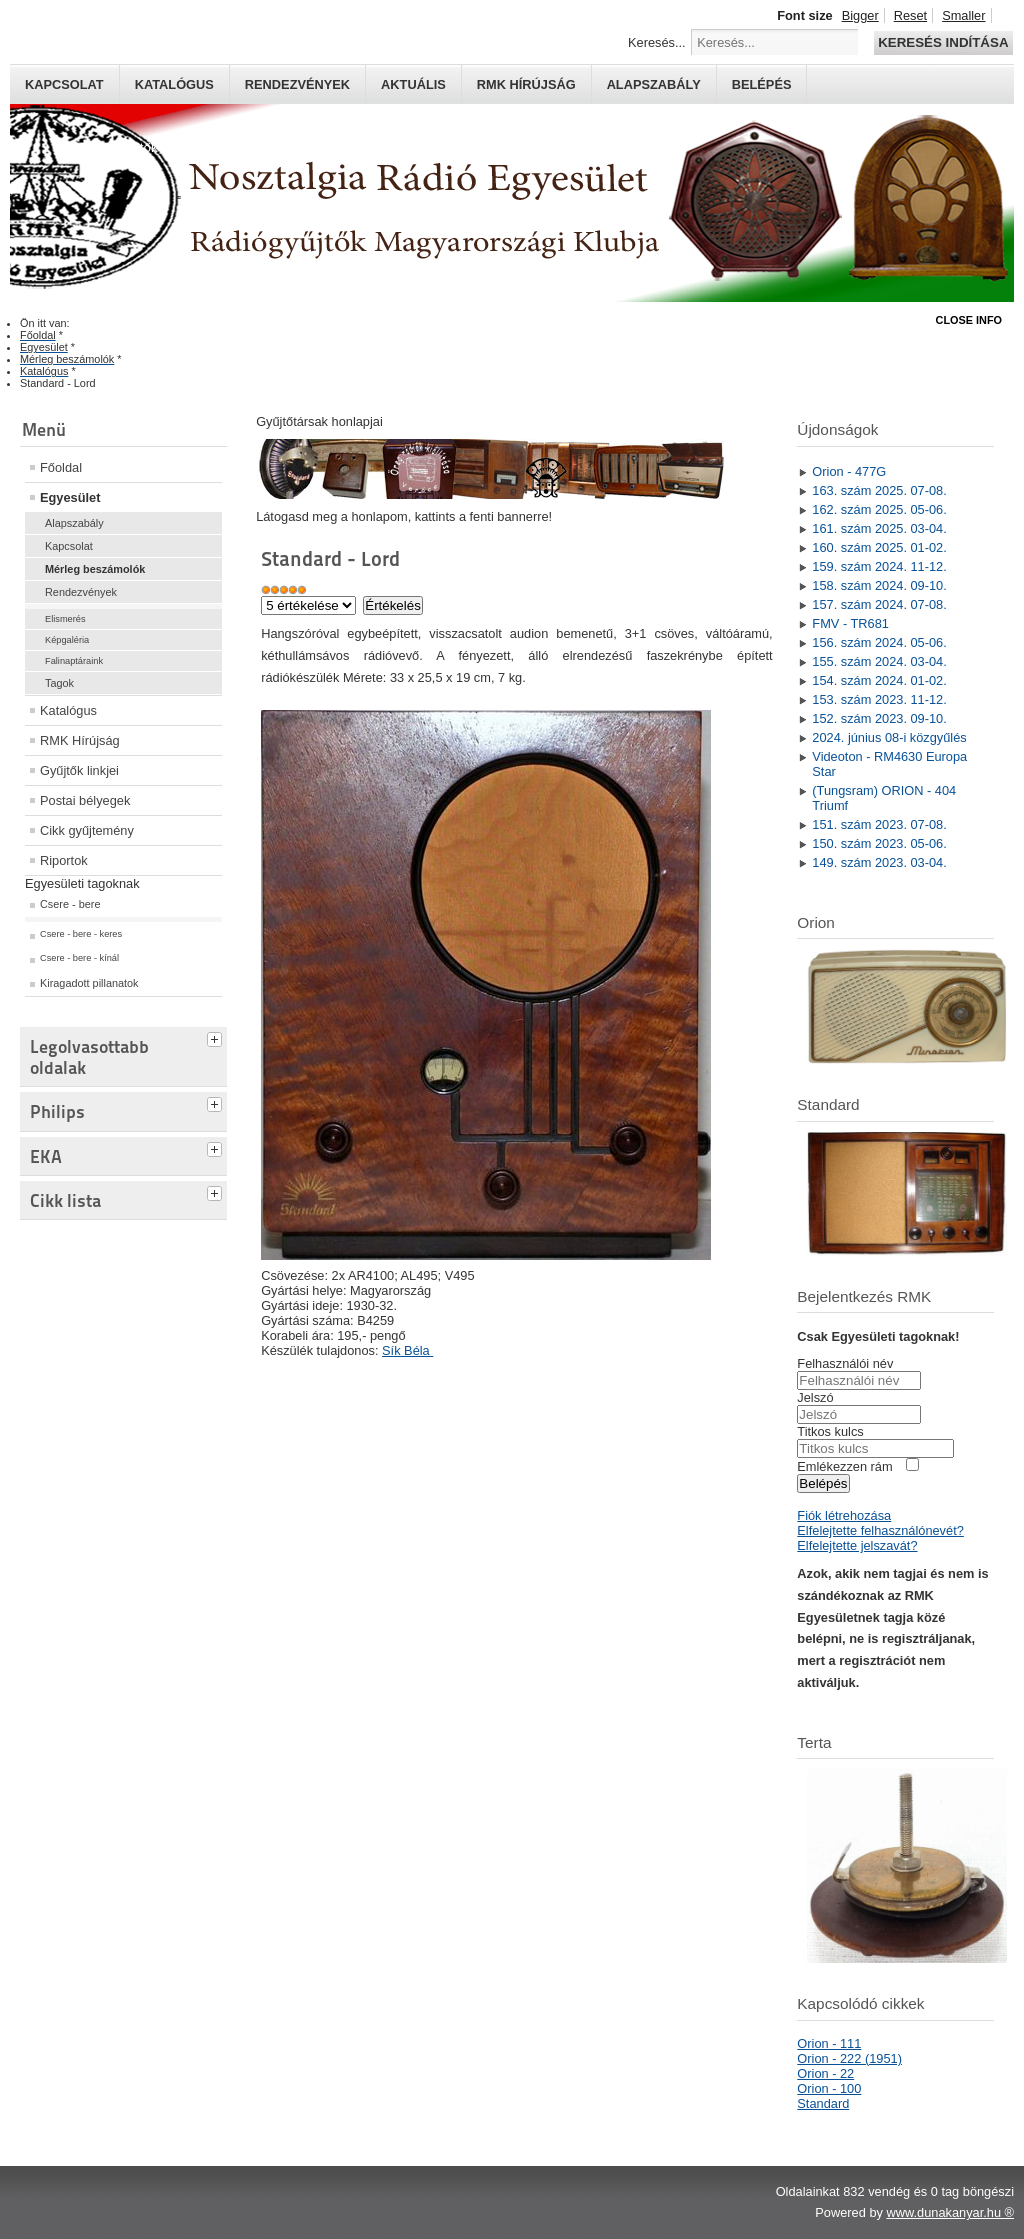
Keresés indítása (943, 42)
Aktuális (413, 84)
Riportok (64, 860)
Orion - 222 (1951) (849, 2058)
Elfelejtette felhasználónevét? (880, 1530)
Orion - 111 (829, 2043)
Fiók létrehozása (844, 1515)
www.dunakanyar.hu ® (950, 2212)
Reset (910, 15)
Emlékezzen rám (844, 1466)
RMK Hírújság (80, 740)
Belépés (762, 84)
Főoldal (61, 467)
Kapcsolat (64, 84)
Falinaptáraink (74, 661)
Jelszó (815, 1397)
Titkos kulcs (830, 1431)
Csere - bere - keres (81, 934)
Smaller (963, 15)
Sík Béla (407, 1350)
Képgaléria (67, 640)
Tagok (59, 683)
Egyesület (70, 497)
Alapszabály (654, 84)
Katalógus (174, 84)
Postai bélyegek (85, 800)
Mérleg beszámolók (95, 569)
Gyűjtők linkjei (79, 770)
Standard (823, 2103)
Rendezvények (297, 84)
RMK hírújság (526, 84)
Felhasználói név (845, 1363)
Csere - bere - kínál (79, 958)
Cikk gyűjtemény (87, 830)
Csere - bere (70, 904)
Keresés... (657, 42)
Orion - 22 (825, 2073)
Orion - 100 (829, 2088)
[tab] (217, 1037)
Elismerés (65, 619)
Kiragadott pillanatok (89, 983)
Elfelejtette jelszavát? (857, 1545)
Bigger (860, 15)
